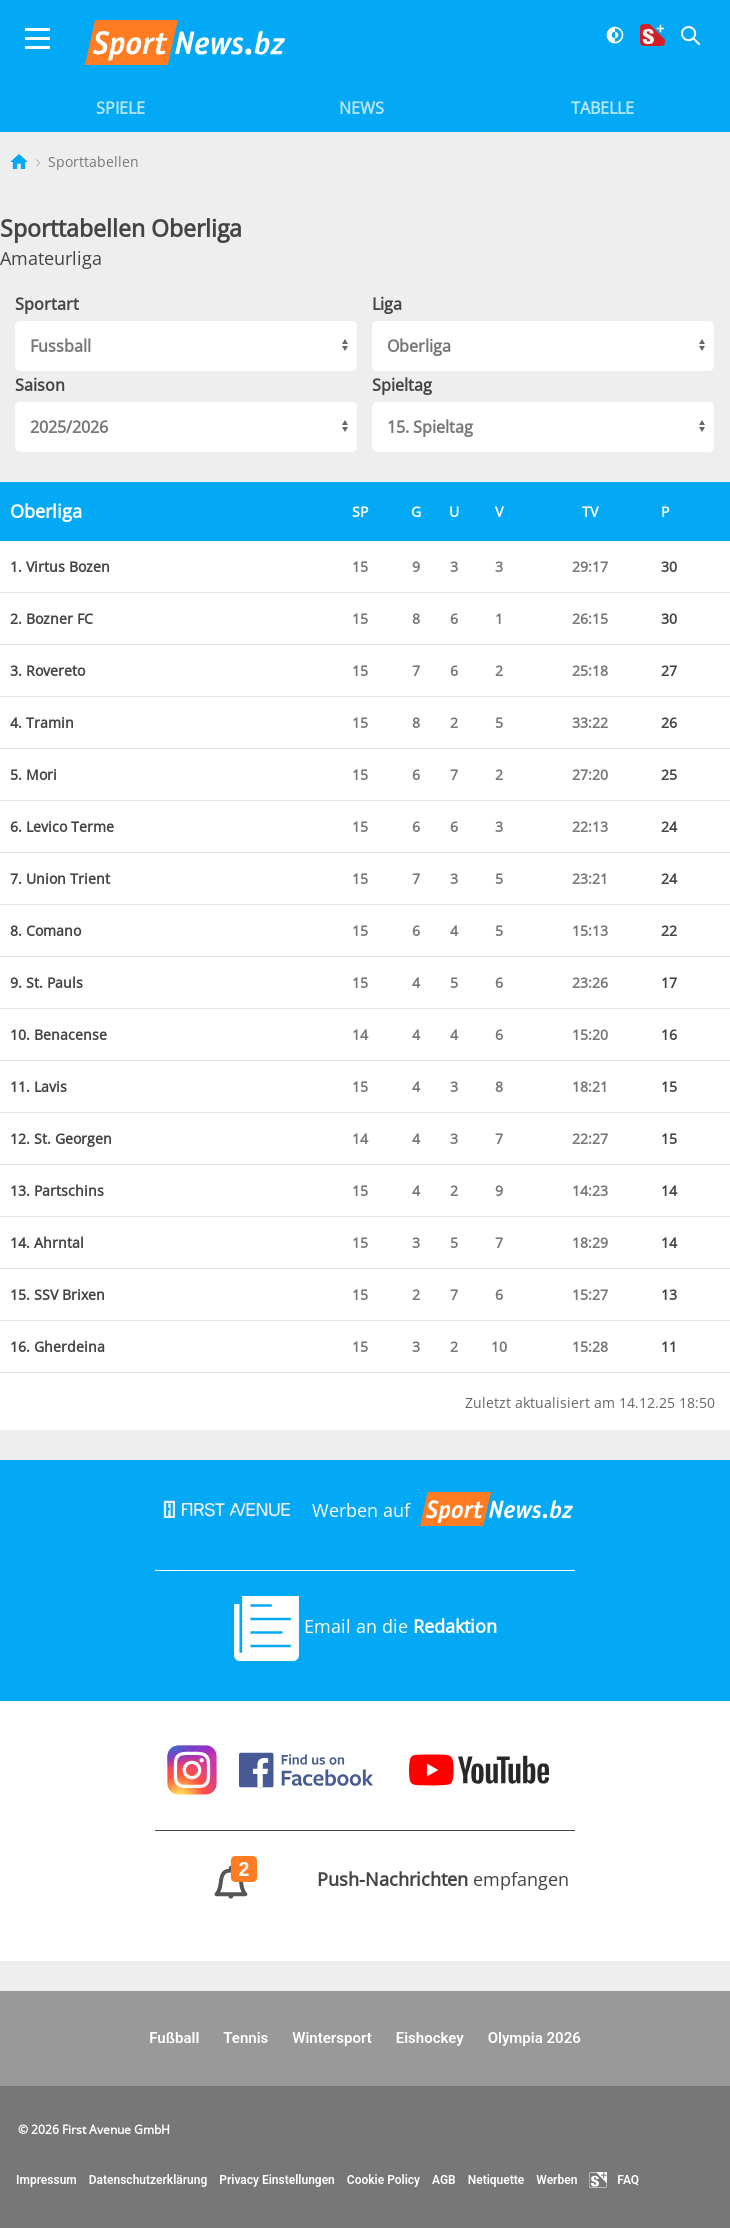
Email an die (365, 1626)
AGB (444, 2180)
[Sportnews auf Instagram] (194, 1768)
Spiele (120, 108)
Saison (40, 385)
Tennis (245, 2038)
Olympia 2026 (534, 2038)
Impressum (46, 2180)
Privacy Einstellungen (277, 2180)
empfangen (365, 1879)
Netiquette (496, 2180)
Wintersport (331, 2038)
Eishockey (430, 2038)
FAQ (614, 2180)
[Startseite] (21, 161)
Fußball (174, 2038)
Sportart (47, 304)
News (361, 108)
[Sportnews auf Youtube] (479, 1768)
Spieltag (402, 385)
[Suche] (682, 47)
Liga (387, 304)
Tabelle (602, 108)
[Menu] (37, 47)
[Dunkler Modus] (607, 47)
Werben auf (365, 1510)
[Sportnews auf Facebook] (308, 1768)
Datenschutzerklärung (148, 2180)
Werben (556, 2180)
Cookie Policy (383, 2180)
